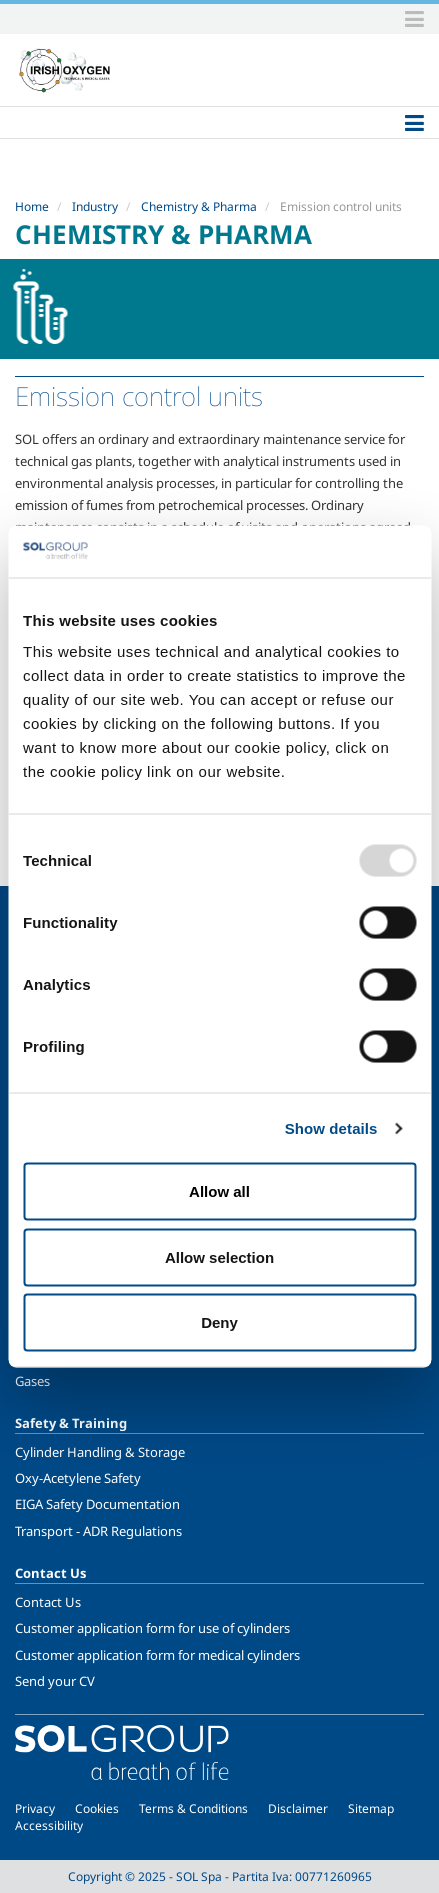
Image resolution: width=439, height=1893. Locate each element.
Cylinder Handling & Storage (100, 1452)
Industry (95, 206)
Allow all (219, 1191)
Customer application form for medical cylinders (157, 1655)
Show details (331, 1127)
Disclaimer (298, 1808)
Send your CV (55, 1681)
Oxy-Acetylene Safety (78, 1478)
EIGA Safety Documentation (97, 1504)
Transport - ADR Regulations (98, 1531)
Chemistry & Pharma (199, 206)
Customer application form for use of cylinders (152, 1628)
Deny (219, 1322)
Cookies (97, 1808)
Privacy (35, 1808)
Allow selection (219, 1256)
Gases (32, 1381)
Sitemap (371, 1808)
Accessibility (49, 1825)
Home (32, 206)
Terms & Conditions (193, 1808)
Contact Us (48, 1602)
